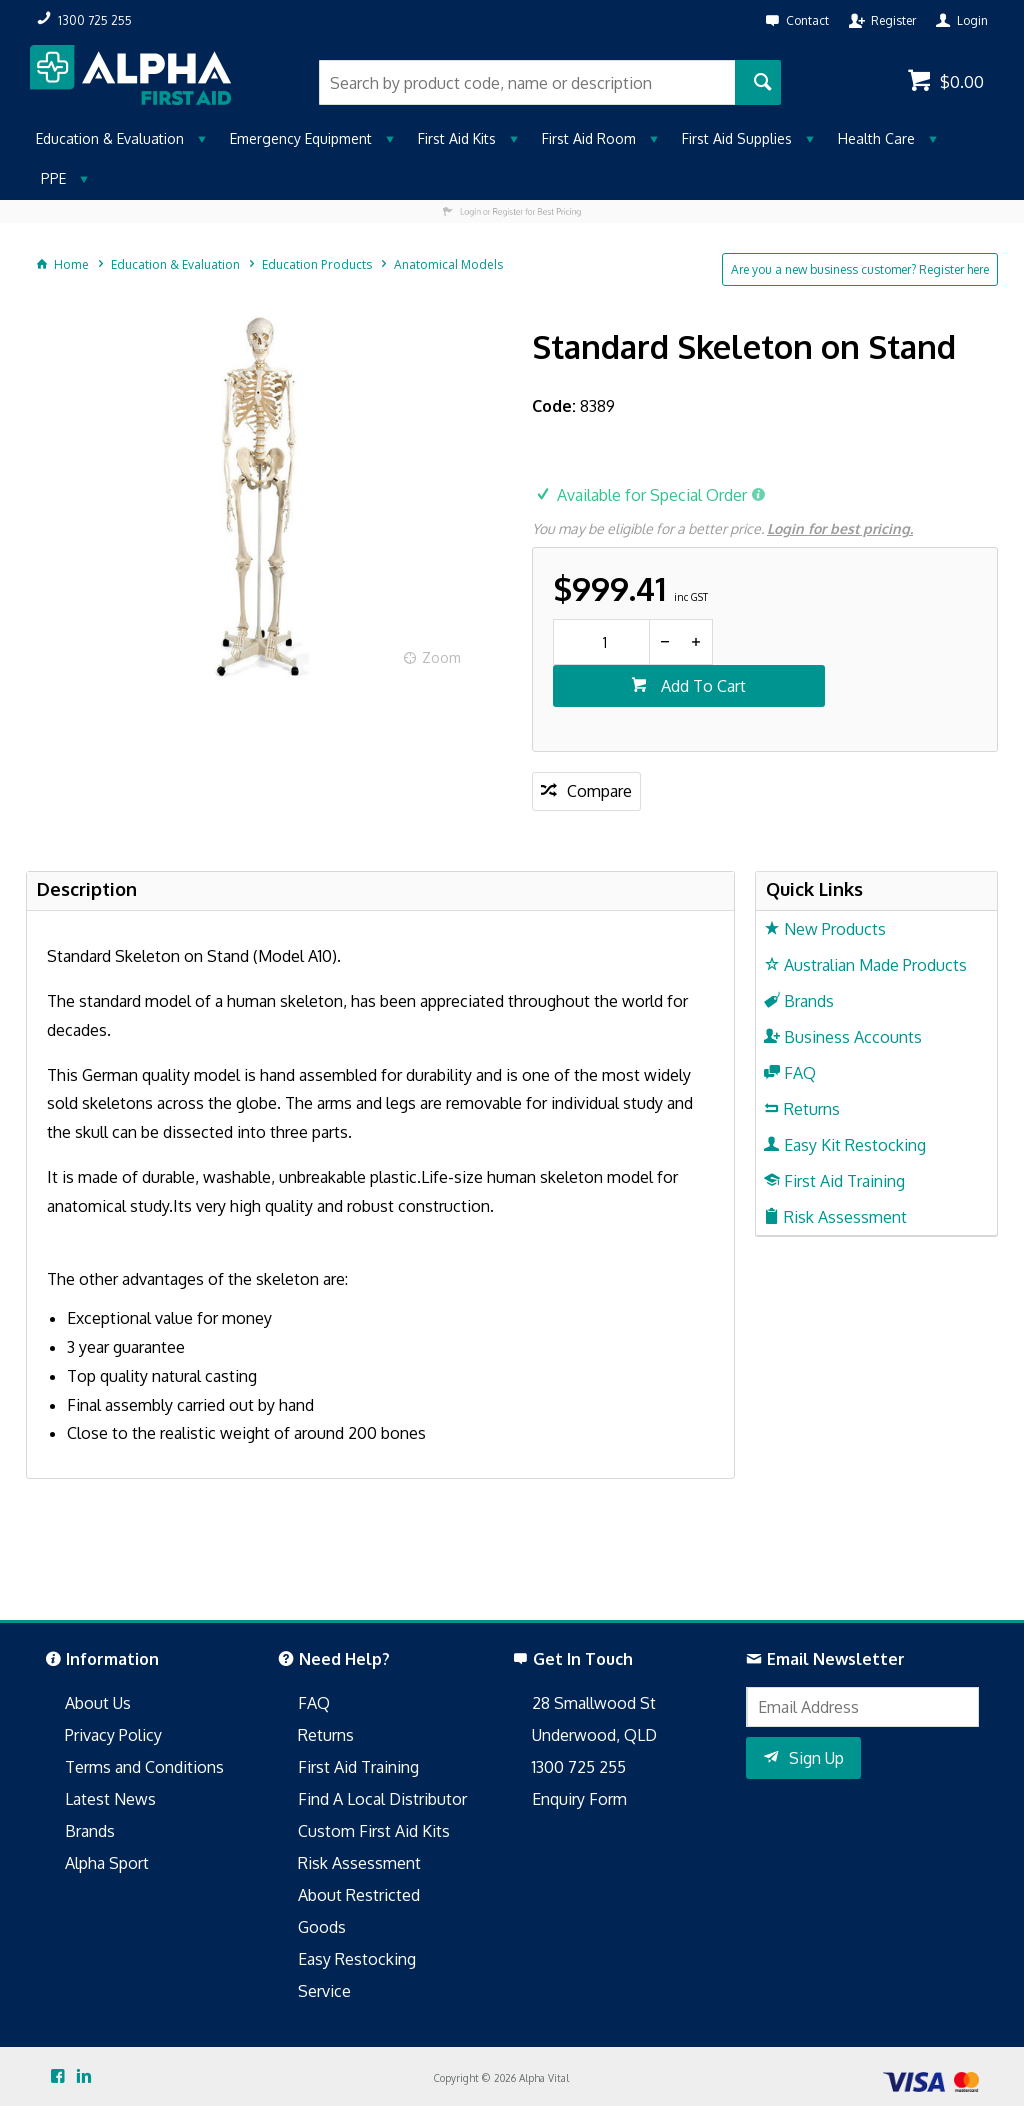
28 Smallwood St (594, 1703)
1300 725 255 (579, 1767)
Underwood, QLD (594, 1735)
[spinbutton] (601, 642)
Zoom (441, 657)
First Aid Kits (457, 138)
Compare (599, 791)
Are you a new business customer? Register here (860, 269)
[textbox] (526, 82)
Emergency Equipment (301, 138)
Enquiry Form (579, 1799)
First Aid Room (589, 138)
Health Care (876, 138)
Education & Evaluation (110, 138)
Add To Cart (701, 686)
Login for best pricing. (840, 528)
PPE (53, 178)
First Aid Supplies (737, 138)
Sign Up (816, 1758)
